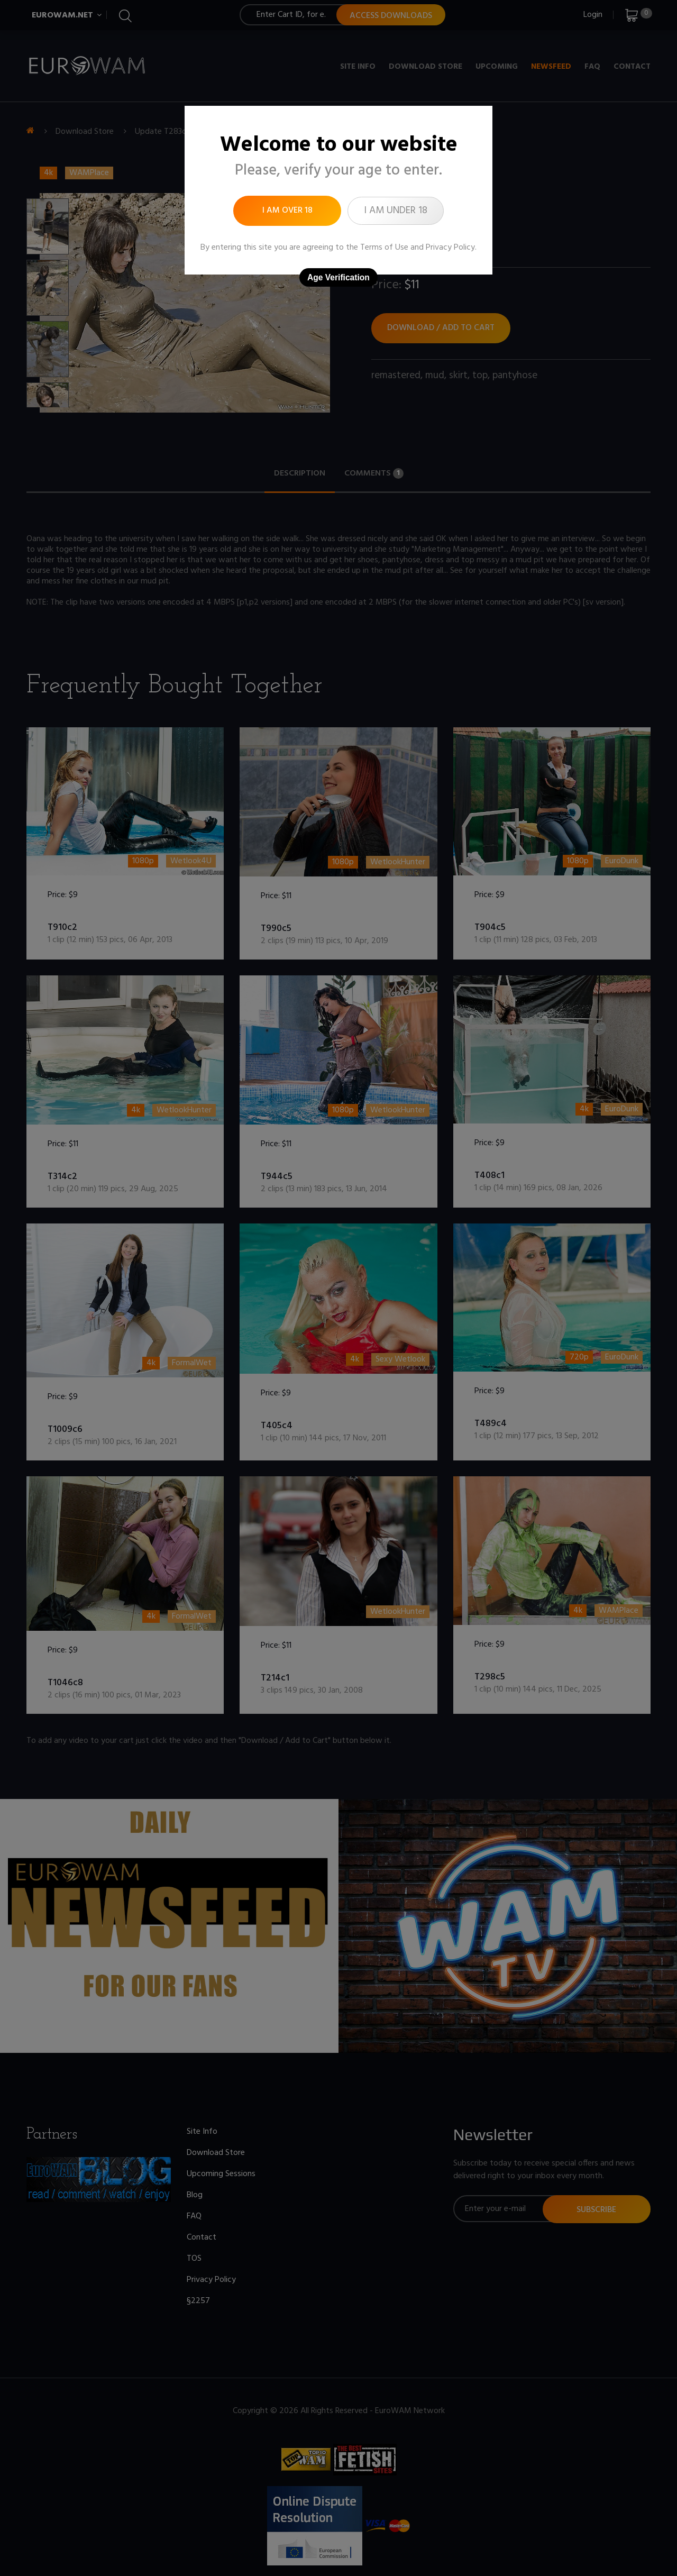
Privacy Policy (450, 247)
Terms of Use (384, 247)
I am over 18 (287, 210)
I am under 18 (395, 210)
